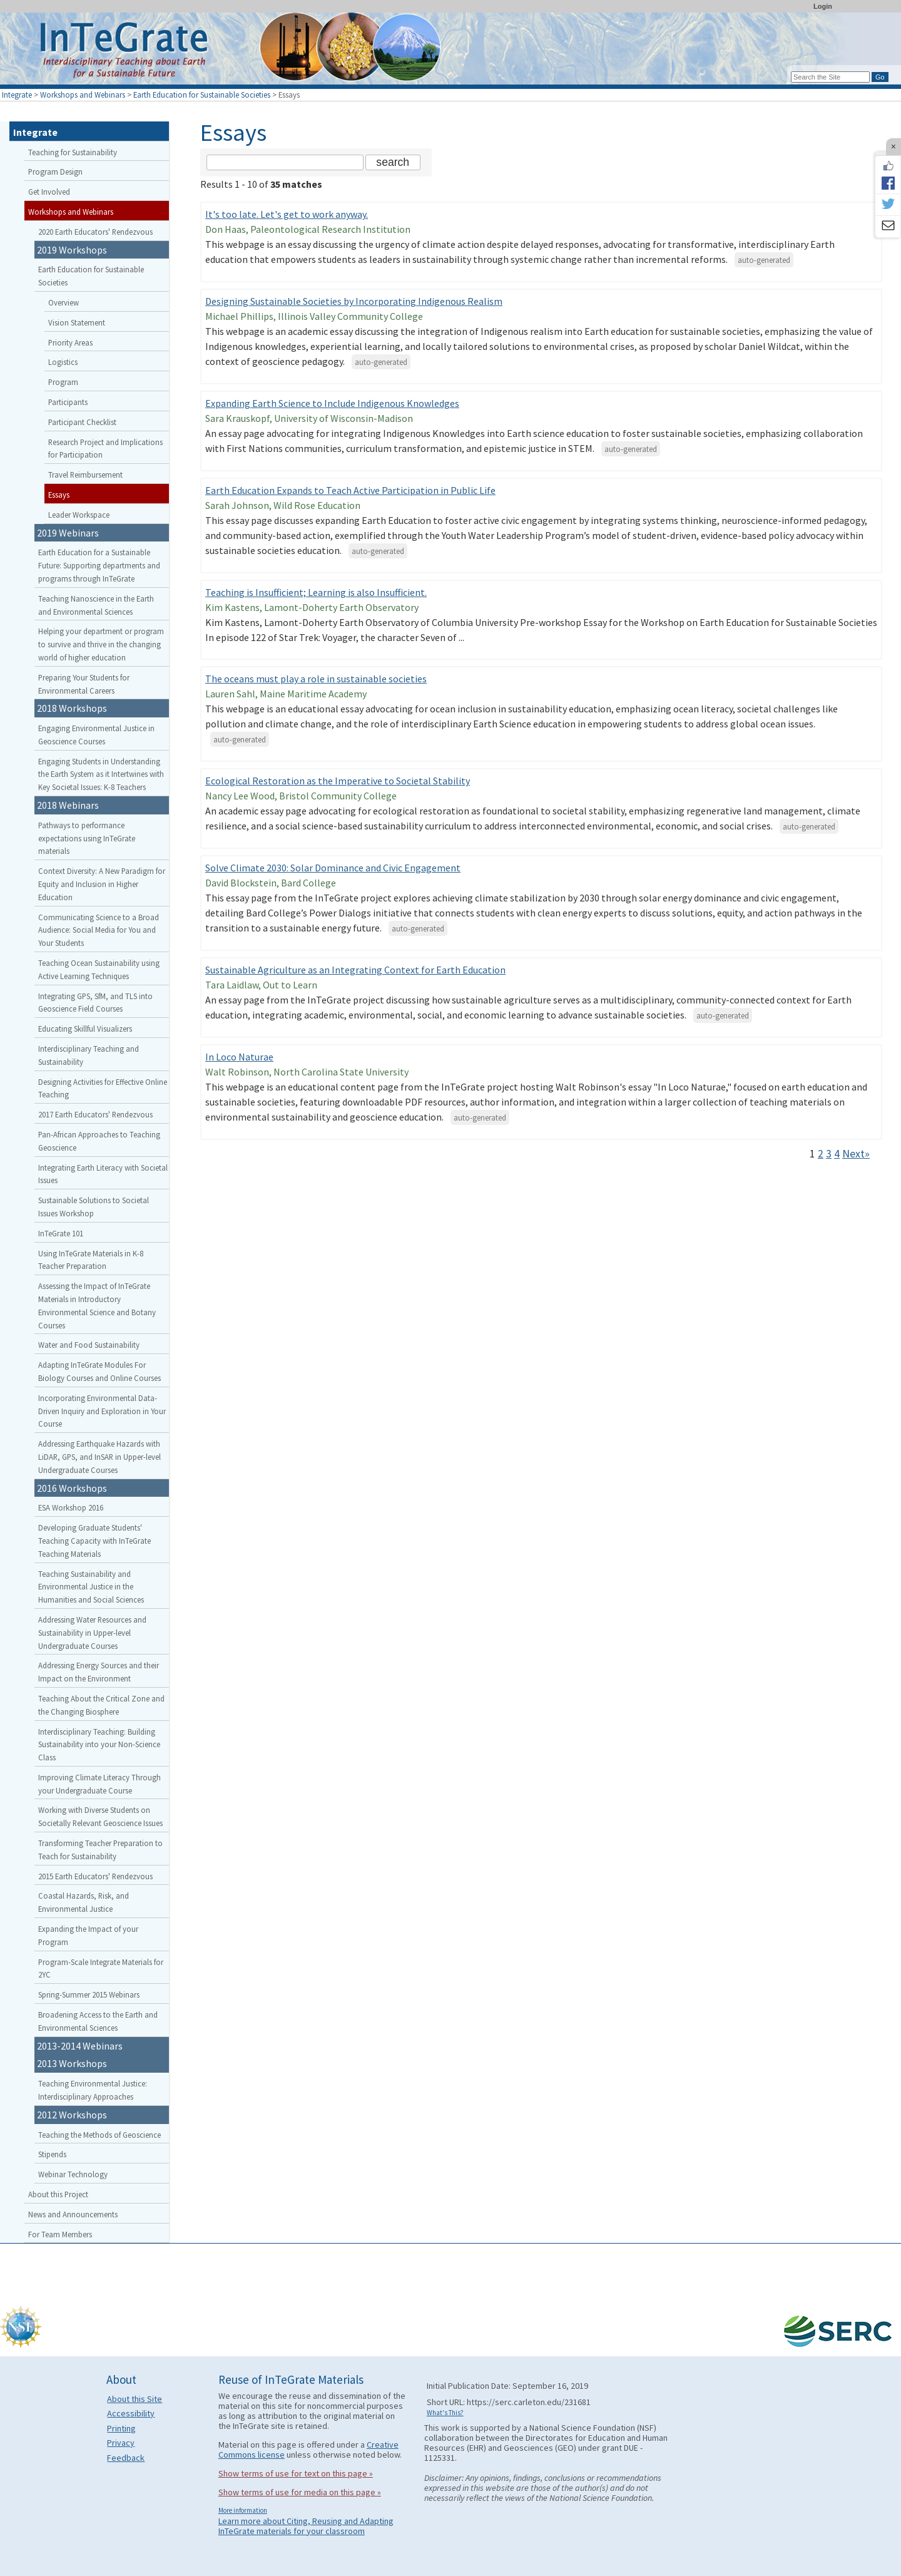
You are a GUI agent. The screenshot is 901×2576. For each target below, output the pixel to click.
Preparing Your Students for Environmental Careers (84, 683)
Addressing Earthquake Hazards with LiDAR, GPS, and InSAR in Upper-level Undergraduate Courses (99, 1457)
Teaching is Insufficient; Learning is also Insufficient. (316, 592)
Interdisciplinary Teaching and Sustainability (88, 1055)
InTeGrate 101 (60, 1233)
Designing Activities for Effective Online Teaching (102, 1088)
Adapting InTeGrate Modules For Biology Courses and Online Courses (99, 1371)
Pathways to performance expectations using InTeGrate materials (86, 838)
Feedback (126, 2457)
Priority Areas (70, 342)
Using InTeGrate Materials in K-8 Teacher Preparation (90, 1259)
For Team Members (60, 2234)
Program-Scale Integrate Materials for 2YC (100, 1968)
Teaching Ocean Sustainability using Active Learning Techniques (99, 969)
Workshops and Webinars (82, 95)
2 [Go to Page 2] (820, 1154)
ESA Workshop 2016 (70, 1507)
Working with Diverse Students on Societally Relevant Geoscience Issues (100, 1816)
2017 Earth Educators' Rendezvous (95, 1114)
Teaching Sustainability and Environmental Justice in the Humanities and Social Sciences (91, 1587)
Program (63, 382)
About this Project (58, 2194)
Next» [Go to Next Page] (856, 1154)
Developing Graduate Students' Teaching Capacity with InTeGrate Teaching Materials (94, 1540)
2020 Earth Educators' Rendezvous (95, 232)
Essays (58, 495)
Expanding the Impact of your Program (88, 1935)
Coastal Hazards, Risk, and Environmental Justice (83, 1902)
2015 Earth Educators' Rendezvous (95, 1876)
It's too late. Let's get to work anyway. (286, 214)
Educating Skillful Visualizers (85, 1029)
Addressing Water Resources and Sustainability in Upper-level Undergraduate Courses (92, 1632)
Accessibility (131, 2413)
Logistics (63, 362)
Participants (68, 402)
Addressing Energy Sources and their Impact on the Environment (98, 1671)
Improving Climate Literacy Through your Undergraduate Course (99, 1783)
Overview (63, 302)
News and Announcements (73, 2214)
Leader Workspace (78, 515)
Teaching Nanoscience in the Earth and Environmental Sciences (96, 605)
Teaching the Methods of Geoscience (99, 2135)
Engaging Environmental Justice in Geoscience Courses (96, 734)
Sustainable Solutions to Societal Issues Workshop (93, 1206)
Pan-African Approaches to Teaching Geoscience (99, 1140)
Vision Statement (76, 322)
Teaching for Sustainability (72, 152)
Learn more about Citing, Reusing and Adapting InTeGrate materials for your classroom (306, 2526)
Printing (121, 2428)
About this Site (134, 2398)
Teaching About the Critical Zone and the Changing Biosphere (101, 1704)
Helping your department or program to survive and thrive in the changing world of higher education (101, 644)
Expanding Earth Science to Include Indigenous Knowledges (332, 403)
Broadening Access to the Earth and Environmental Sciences (98, 2021)
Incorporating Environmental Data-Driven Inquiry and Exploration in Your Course (102, 1411)
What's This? (445, 2412)
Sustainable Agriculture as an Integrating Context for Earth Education (355, 969)
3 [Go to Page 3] (829, 1154)
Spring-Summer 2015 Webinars (89, 1994)
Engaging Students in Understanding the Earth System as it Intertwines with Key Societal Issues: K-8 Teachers (101, 774)
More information (242, 2510)
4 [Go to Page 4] (837, 1154)
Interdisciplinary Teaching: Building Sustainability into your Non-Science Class (99, 1745)
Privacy (121, 2442)
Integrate (17, 95)
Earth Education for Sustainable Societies (201, 95)
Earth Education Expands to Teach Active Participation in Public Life (350, 490)
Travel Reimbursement (85, 475)
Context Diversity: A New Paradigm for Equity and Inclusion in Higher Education (101, 884)
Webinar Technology (73, 2174)
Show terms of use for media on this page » (299, 2492)
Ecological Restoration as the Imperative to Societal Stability (337, 780)
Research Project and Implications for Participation (105, 448)
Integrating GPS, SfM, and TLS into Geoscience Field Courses (95, 1002)
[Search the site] (285, 162)
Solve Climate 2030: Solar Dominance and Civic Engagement (333, 867)
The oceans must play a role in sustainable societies (316, 678)
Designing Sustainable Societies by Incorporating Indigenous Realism (353, 301)
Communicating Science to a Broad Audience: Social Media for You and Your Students (98, 930)
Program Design (55, 172)
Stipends (52, 2154)
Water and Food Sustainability (89, 1345)
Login (822, 6)
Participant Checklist (82, 422)
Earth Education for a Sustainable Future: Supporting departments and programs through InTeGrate (99, 565)
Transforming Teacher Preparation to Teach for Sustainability (100, 1849)
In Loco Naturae (239, 1056)
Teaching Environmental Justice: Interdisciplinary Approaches (92, 2089)
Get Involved (49, 192)
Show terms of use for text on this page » (295, 2473)
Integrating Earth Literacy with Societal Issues (103, 1174)
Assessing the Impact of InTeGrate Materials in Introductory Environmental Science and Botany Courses (97, 1305)
